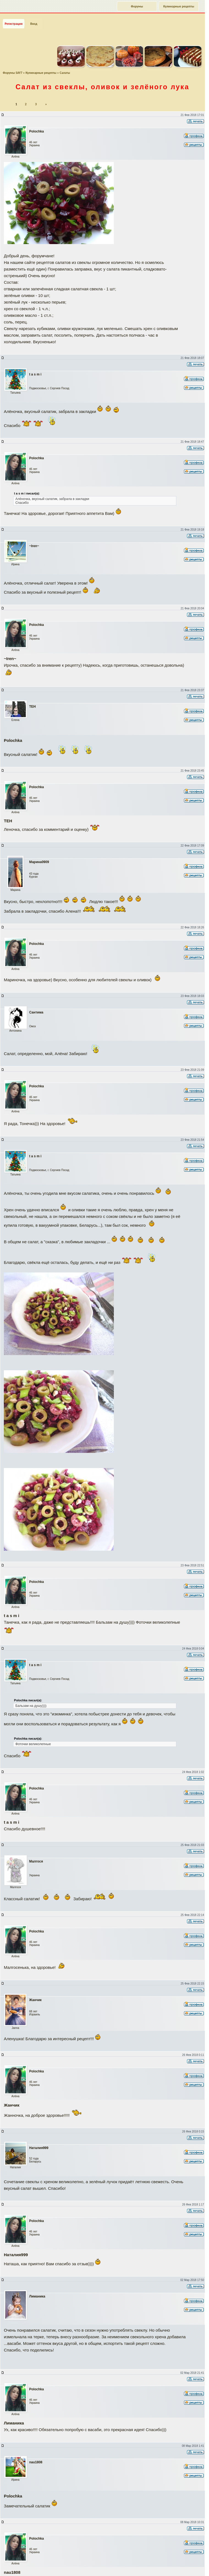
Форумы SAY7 (12, 70)
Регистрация (14, 21)
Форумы (137, 6)
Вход (33, 21)
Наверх (182, 2566)
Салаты (65, 70)
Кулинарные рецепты (178, 6)
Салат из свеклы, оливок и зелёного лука (102, 84)
